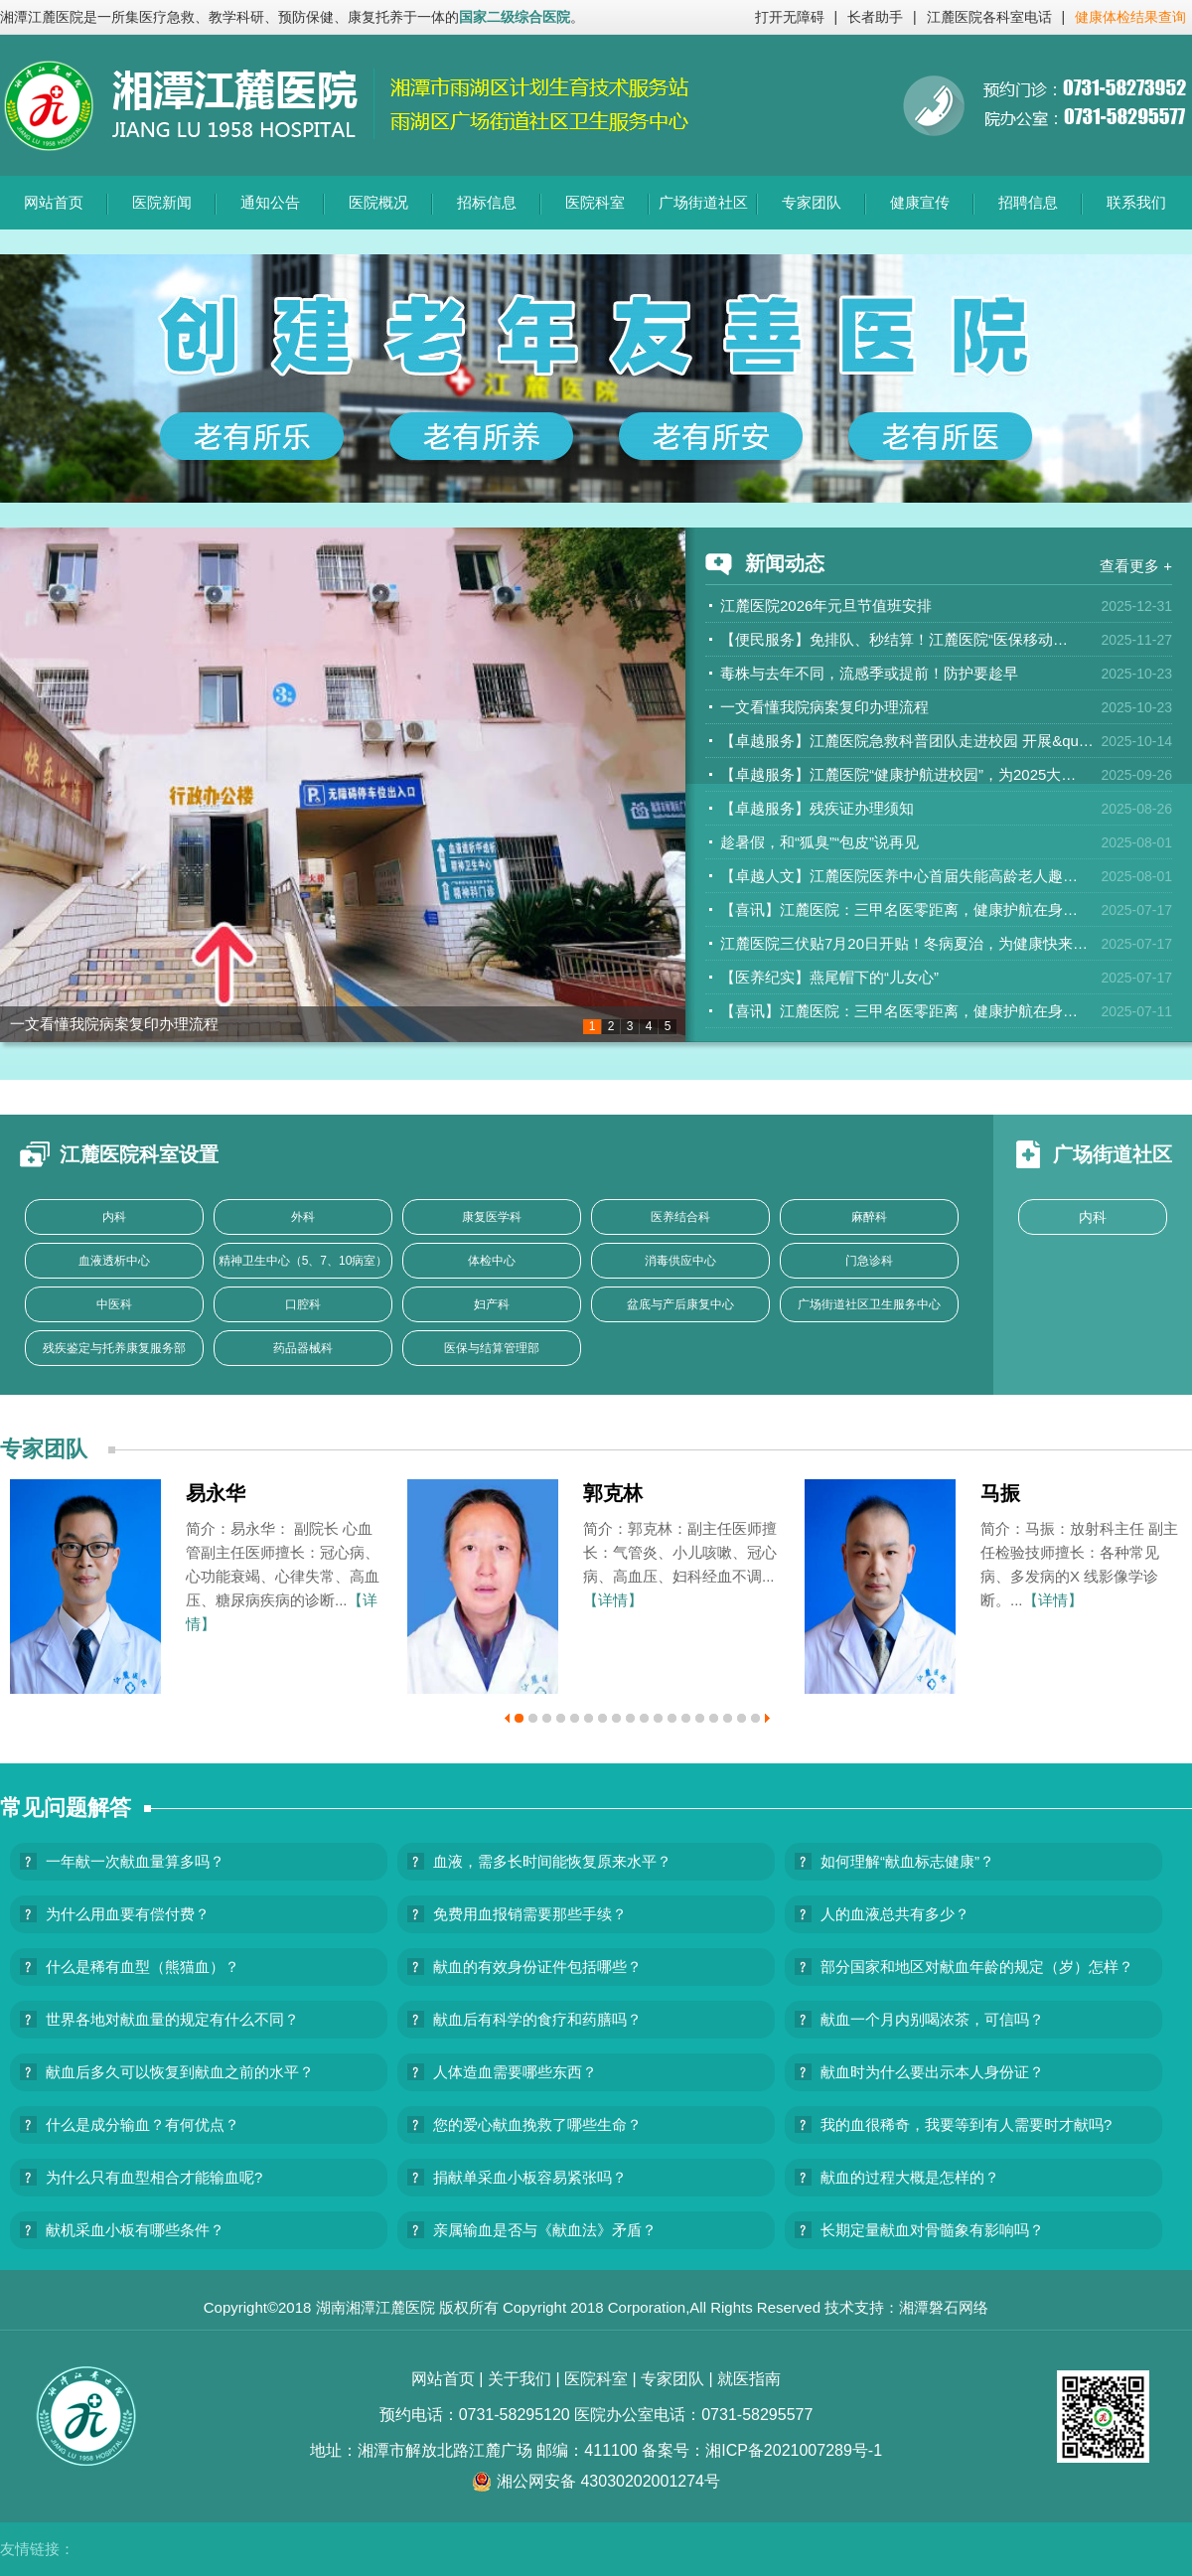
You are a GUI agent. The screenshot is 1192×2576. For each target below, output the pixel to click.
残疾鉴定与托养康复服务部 (114, 1348)
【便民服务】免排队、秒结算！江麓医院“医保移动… (894, 639)
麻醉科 (869, 1217)
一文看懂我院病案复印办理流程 (114, 1023)
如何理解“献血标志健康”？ (907, 1861)
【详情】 (613, 1599)
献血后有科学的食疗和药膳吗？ (537, 2019)
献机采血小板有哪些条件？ (135, 2229)
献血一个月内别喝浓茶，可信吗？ (932, 2019)
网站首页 (53, 202)
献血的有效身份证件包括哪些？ (537, 1966)
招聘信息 (1028, 202)
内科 (114, 1217)
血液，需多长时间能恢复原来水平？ (552, 1861)
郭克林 (613, 1493)
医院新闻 (162, 202)
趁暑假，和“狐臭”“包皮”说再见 (819, 841)
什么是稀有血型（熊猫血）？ (142, 1966)
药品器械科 (303, 1348)
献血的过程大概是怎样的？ (909, 2177)
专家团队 (811, 202)
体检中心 (492, 1261)
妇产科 (492, 1304)
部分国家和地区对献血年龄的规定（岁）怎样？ (976, 1966)
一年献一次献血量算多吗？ (135, 1861)
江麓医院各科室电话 (989, 17)
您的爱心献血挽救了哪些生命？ (537, 2124)
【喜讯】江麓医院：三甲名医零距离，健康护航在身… (899, 909)
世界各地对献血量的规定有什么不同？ (172, 2019)
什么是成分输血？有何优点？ (142, 2124)
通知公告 (270, 202)
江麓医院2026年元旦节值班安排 (826, 605)
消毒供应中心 (680, 1261)
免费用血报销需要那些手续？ (530, 1913)
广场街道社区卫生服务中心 (869, 1304)
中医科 (114, 1304)
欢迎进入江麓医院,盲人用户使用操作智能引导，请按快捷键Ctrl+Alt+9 (0, 0)
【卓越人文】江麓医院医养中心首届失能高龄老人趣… (899, 875)
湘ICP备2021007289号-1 (793, 2450)
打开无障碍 (789, 17)
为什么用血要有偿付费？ (128, 1913)
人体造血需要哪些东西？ (515, 2071)
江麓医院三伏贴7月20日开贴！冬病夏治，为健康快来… (904, 943)
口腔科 (303, 1304)
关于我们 (519, 2378)
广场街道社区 (703, 202)
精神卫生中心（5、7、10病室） (303, 1261)
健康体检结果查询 (1130, 17)
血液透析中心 (114, 1261)
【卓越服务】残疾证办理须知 (817, 808)
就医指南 (749, 2378)
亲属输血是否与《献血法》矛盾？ (545, 2229)
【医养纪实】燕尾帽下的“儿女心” (829, 977)
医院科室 (595, 202)
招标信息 (487, 202)
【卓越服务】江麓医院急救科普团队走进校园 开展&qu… (907, 740)
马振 (1000, 1493)
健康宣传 (920, 202)
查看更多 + (1136, 565)
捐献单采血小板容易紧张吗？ (530, 2177)
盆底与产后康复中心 (680, 1304)
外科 (303, 1217)
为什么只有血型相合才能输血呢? (154, 2177)
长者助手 (875, 17)
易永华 (215, 1493)
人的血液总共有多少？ (894, 1913)
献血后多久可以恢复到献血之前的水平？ (180, 2071)
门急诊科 (869, 1261)
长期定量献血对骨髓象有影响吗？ (932, 2229)
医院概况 (378, 202)
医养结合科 (680, 1217)
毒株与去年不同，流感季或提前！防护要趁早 (869, 673)
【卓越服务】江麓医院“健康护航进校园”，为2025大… (898, 774)
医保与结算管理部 (491, 1348)
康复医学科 (492, 1217)
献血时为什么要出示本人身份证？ (932, 2071)
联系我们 (1136, 202)
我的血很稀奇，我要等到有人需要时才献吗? (966, 2124)
